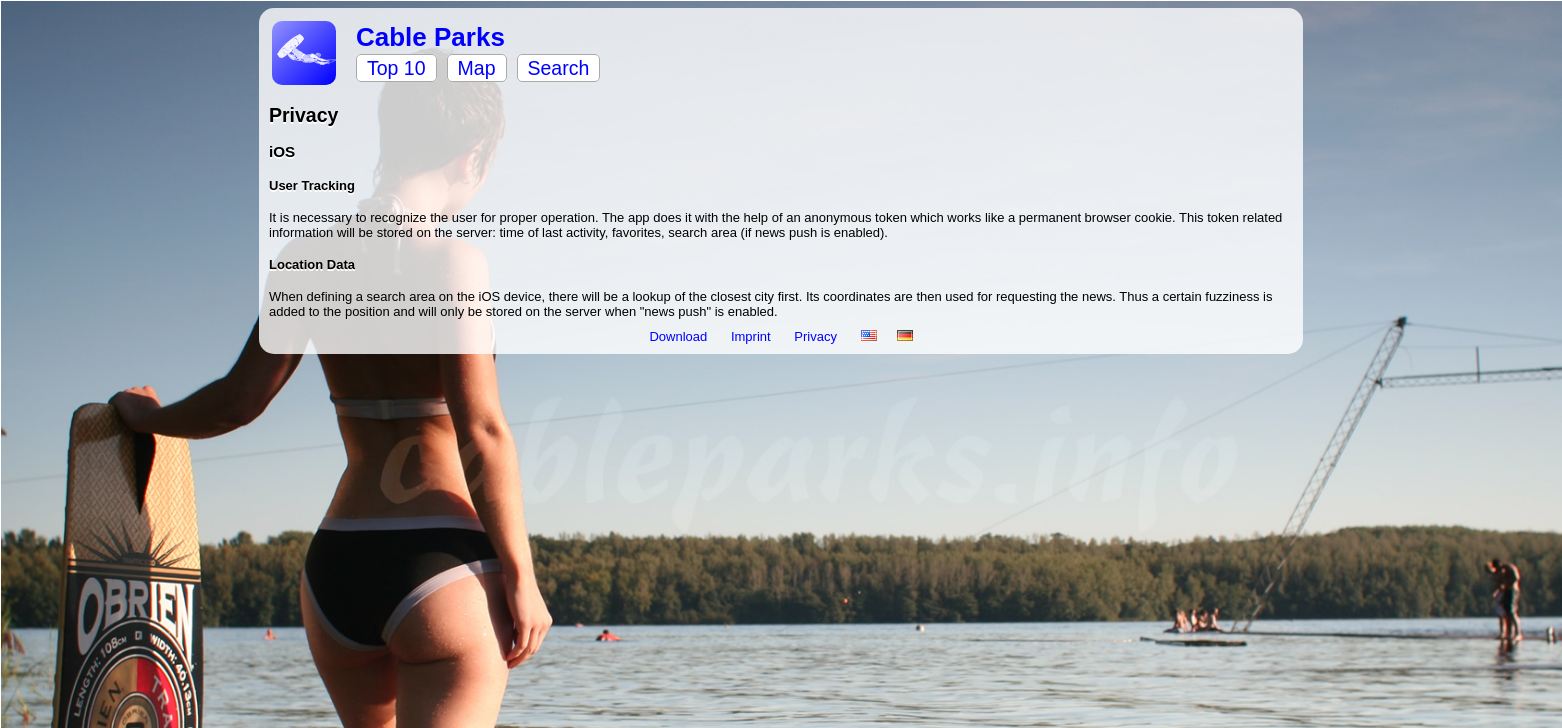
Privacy (817, 336)
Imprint (752, 336)
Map (477, 68)
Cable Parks (430, 37)
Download (679, 336)
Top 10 (396, 68)
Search (559, 68)
